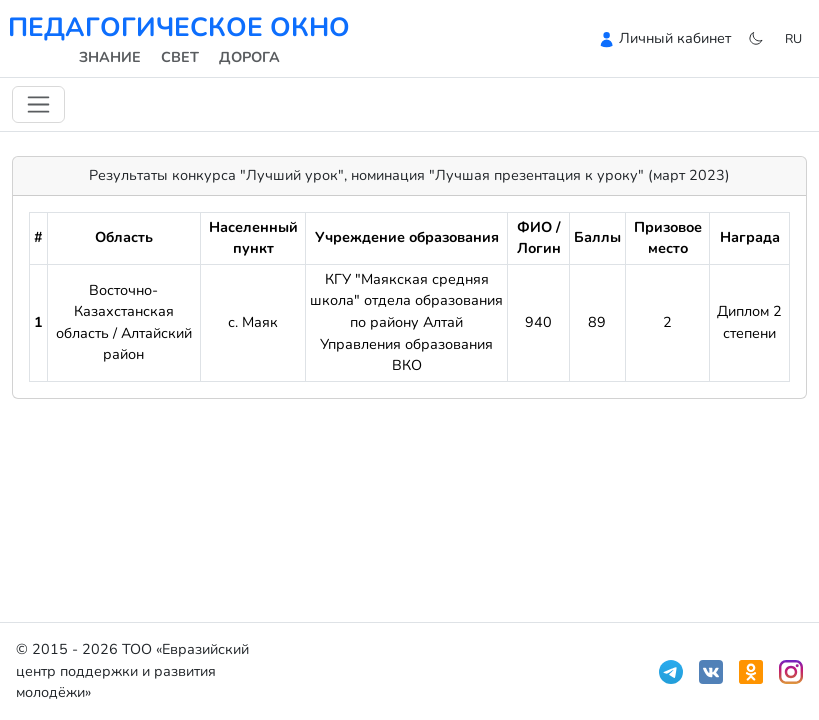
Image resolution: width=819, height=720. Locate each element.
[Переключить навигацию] (38, 104)
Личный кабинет (675, 38)
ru (793, 38)
